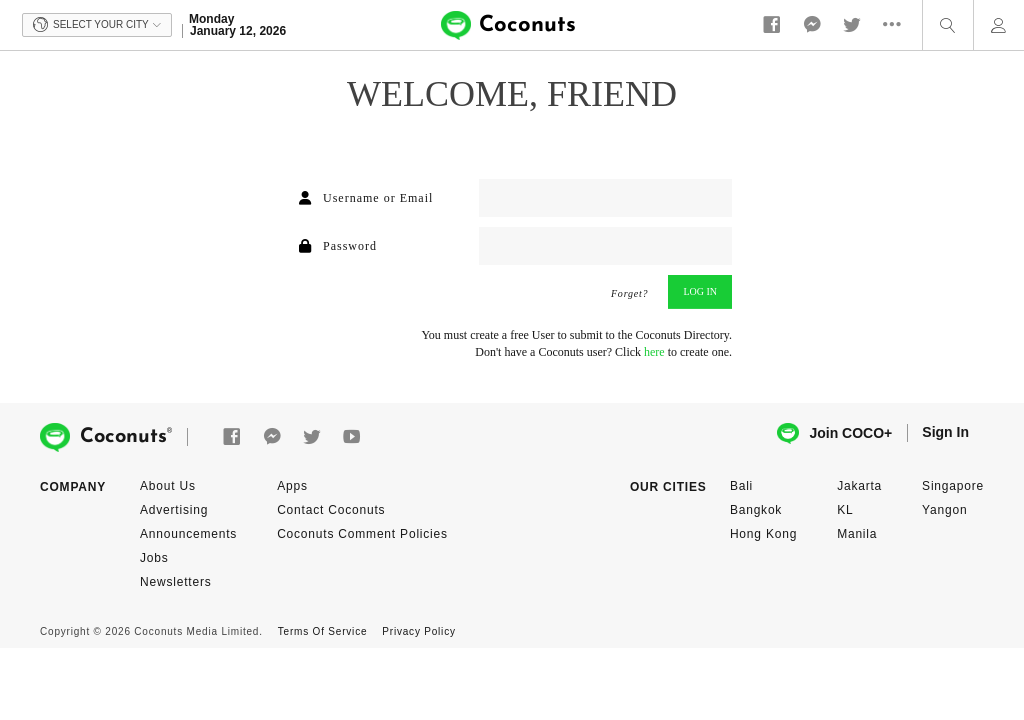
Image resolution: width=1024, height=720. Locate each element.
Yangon (944, 510)
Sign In (945, 432)
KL (845, 510)
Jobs (154, 558)
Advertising (174, 510)
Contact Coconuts (331, 510)
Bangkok (756, 510)
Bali (741, 486)
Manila (857, 534)
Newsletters (175, 582)
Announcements (188, 534)
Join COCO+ (834, 433)
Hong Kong (763, 534)
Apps (292, 486)
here (654, 352)
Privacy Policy (418, 631)
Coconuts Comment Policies (362, 534)
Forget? (629, 294)
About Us (168, 486)
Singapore (953, 486)
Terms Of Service (322, 631)
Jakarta (859, 486)
